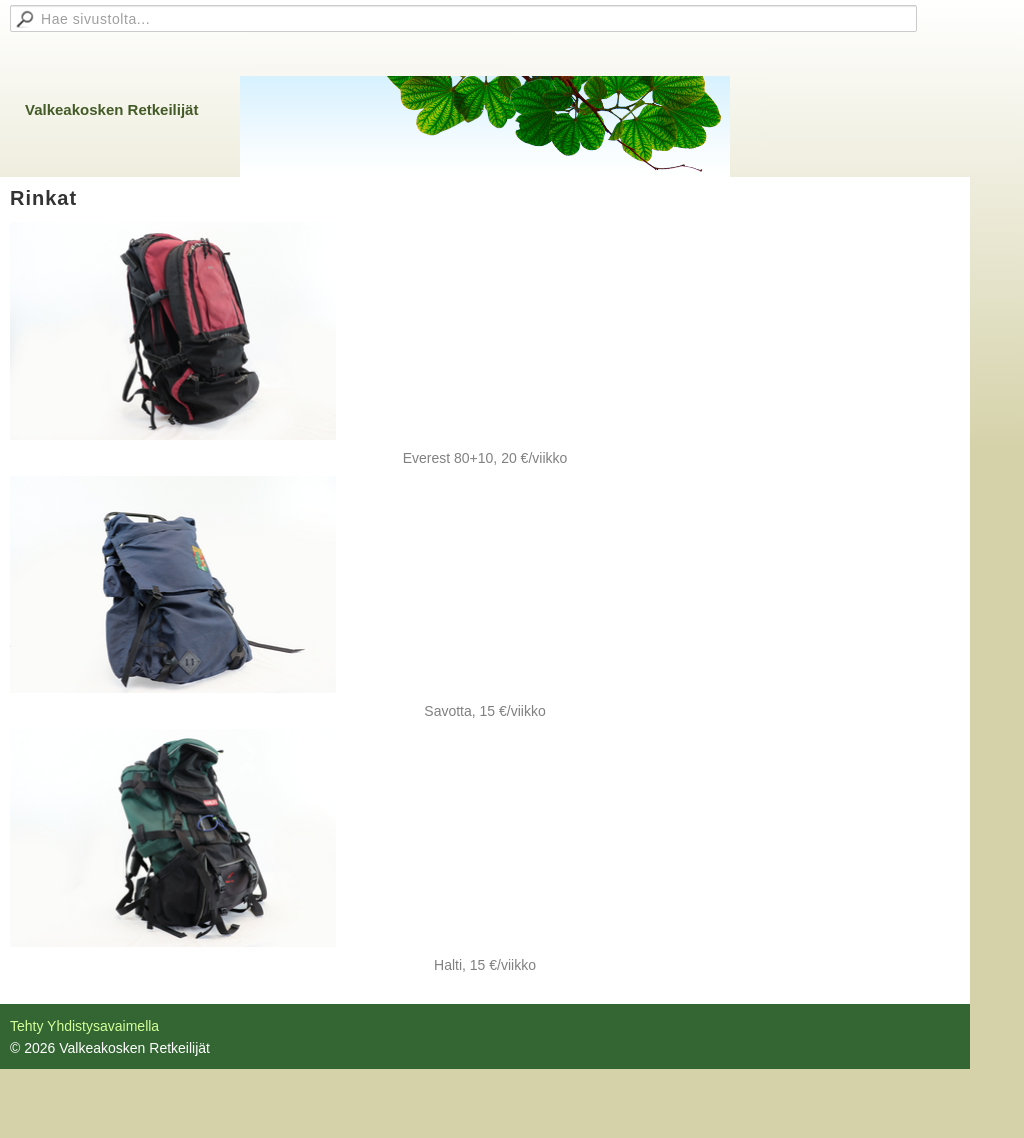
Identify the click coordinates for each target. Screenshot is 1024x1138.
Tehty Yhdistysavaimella (84, 1026)
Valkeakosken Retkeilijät (111, 109)
